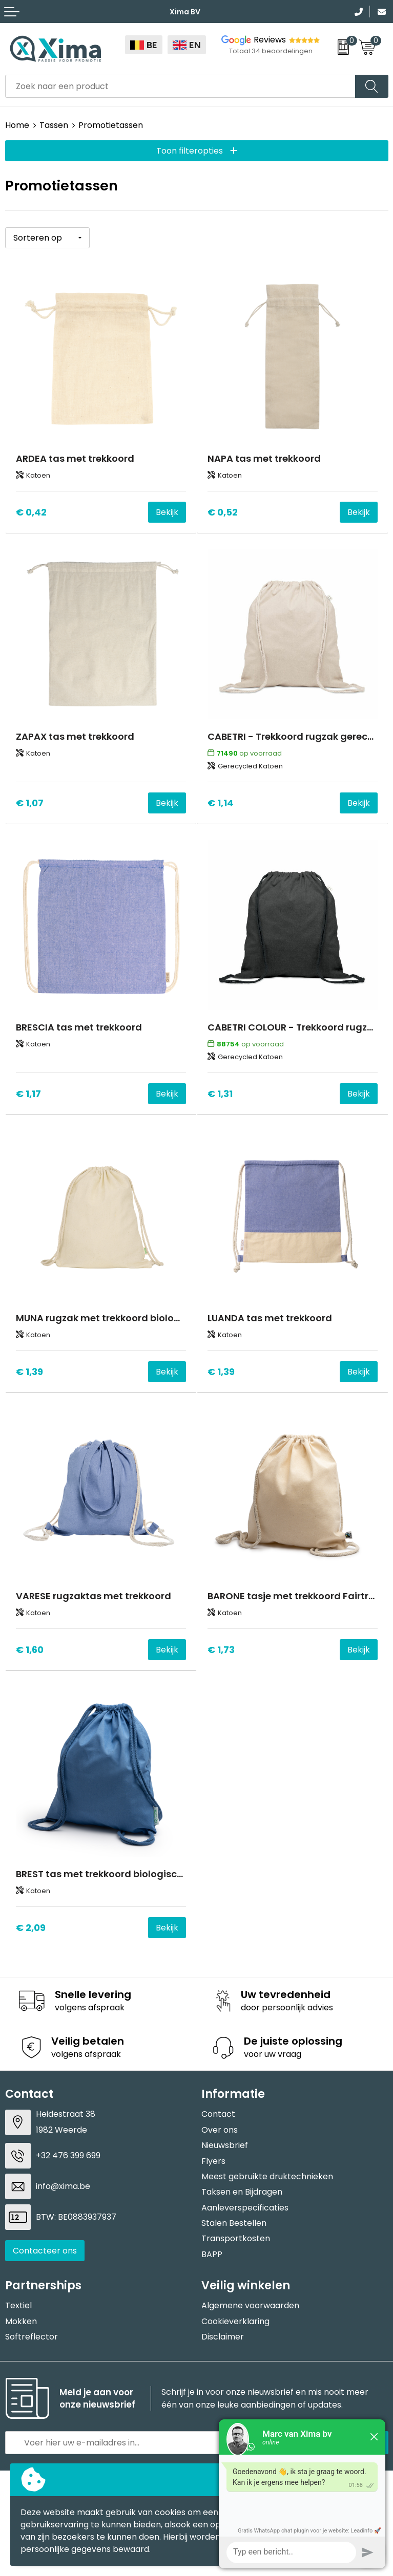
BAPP (211, 2254)
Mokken (21, 2321)
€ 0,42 (31, 512)
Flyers (213, 2161)
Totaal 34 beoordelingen (271, 51)
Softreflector (31, 2337)
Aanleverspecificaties (244, 2208)
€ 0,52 (223, 512)
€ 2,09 (31, 1928)
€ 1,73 (221, 1650)
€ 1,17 (28, 1094)
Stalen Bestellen (233, 2223)
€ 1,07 (30, 803)
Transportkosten (235, 2238)
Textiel (18, 2305)
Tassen (53, 125)
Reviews (270, 40)
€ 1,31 (220, 1094)
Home (17, 125)
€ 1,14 (221, 803)
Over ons (219, 2130)
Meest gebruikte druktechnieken (267, 2176)
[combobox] (180, 86)
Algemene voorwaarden (250, 2305)
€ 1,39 (29, 1372)
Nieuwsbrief (224, 2145)
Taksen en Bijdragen (241, 2192)
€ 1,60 (30, 1650)
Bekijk (167, 512)
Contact (218, 2114)
